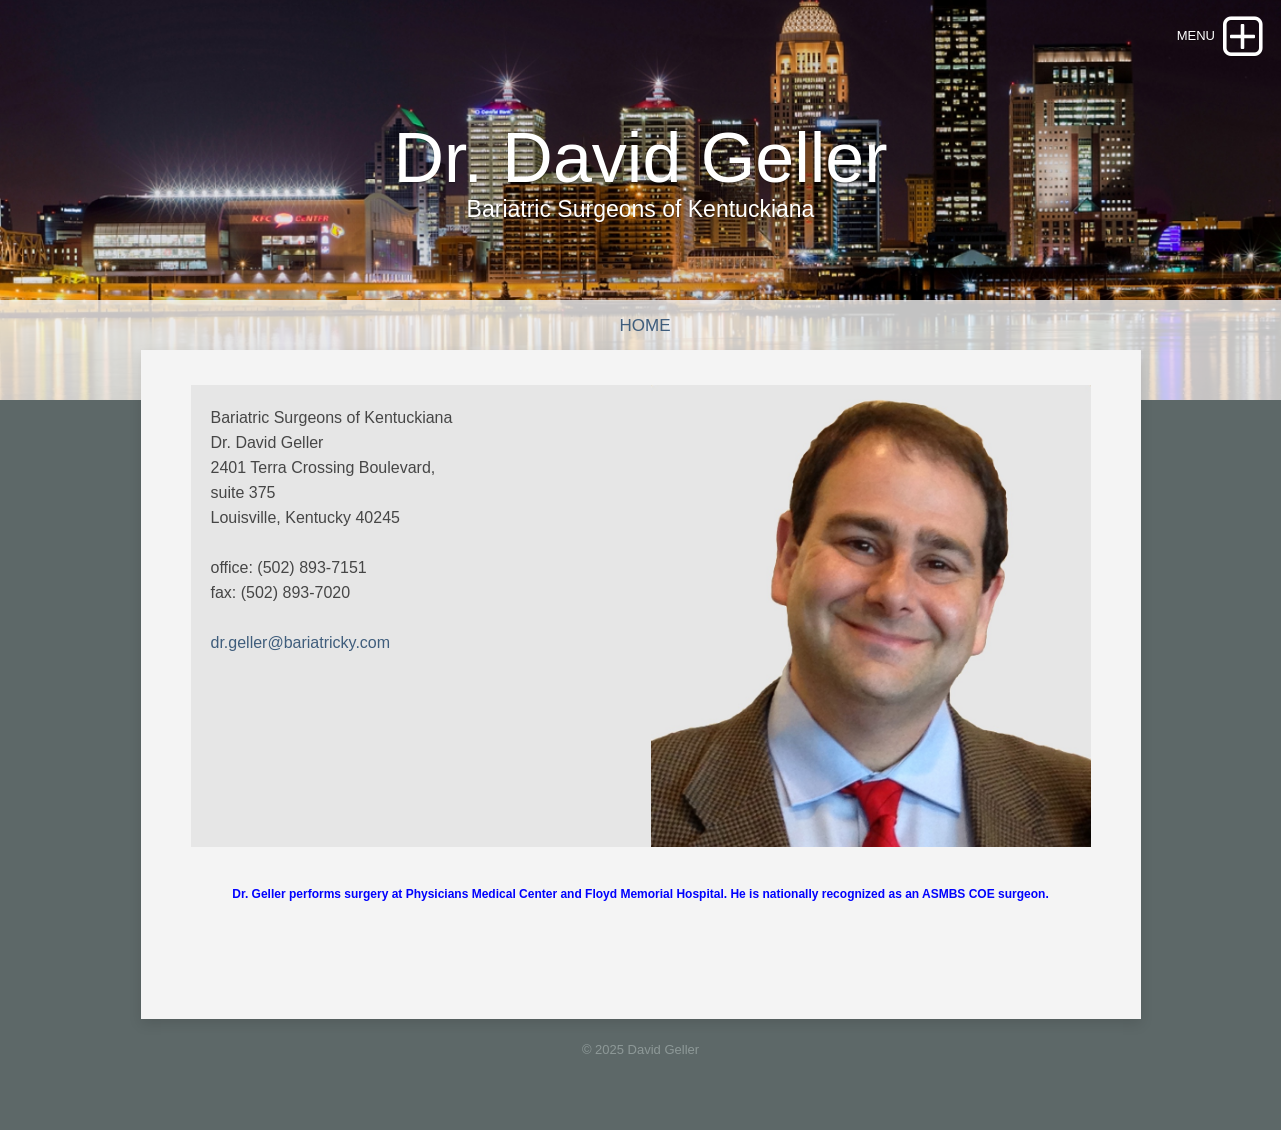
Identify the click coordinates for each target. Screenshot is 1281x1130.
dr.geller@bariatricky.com (301, 642)
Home (645, 325)
